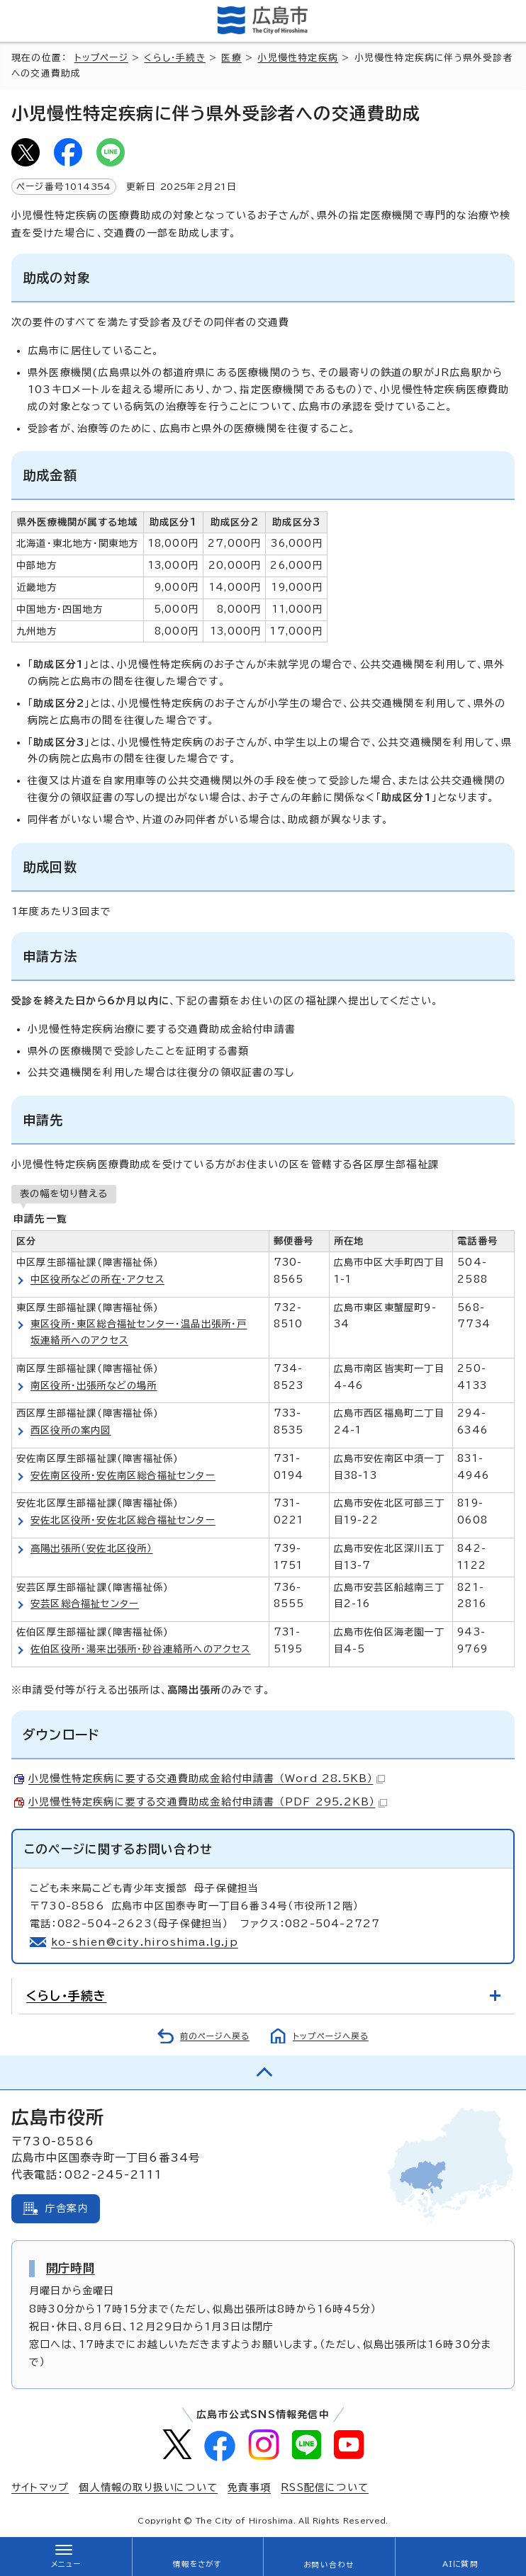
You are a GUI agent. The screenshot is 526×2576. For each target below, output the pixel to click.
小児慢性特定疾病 (297, 57)
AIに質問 (460, 2564)
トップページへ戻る (331, 2036)
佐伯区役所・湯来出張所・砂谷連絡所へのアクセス (140, 1649)
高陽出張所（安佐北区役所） (91, 1548)
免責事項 (249, 2487)
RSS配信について (325, 2487)
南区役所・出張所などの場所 (93, 1385)
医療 (231, 57)
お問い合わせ (328, 2564)
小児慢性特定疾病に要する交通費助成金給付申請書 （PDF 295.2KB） (207, 1802)
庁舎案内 (67, 2208)
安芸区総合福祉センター (84, 1603)
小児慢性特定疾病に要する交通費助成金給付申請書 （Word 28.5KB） (206, 1778)
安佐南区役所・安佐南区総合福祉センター (123, 1475)
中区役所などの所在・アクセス (97, 1279)
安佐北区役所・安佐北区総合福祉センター (123, 1520)
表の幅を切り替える (64, 1193)
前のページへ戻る (215, 2036)
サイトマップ (40, 2487)
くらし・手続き (174, 57)
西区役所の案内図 (70, 1430)
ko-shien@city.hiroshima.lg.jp (144, 1942)
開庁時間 (70, 2268)
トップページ (101, 57)
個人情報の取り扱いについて (148, 2487)
